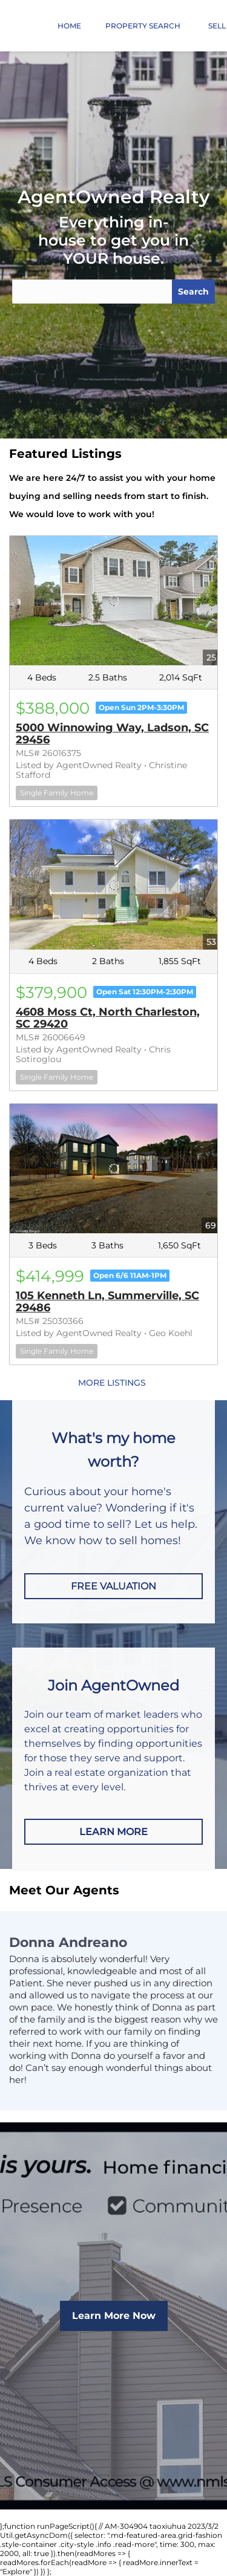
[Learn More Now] (114, 2316)
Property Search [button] (142, 25)
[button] (23, 291)
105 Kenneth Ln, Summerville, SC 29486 (107, 1301)
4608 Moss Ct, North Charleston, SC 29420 (108, 1018)
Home (69, 25)
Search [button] (193, 291)
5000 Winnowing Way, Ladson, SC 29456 (112, 733)
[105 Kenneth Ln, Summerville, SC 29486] (113, 1168)
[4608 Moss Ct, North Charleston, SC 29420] (113, 884)
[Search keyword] (92, 291)
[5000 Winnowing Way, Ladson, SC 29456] (113, 600)
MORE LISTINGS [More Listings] (112, 1382)
